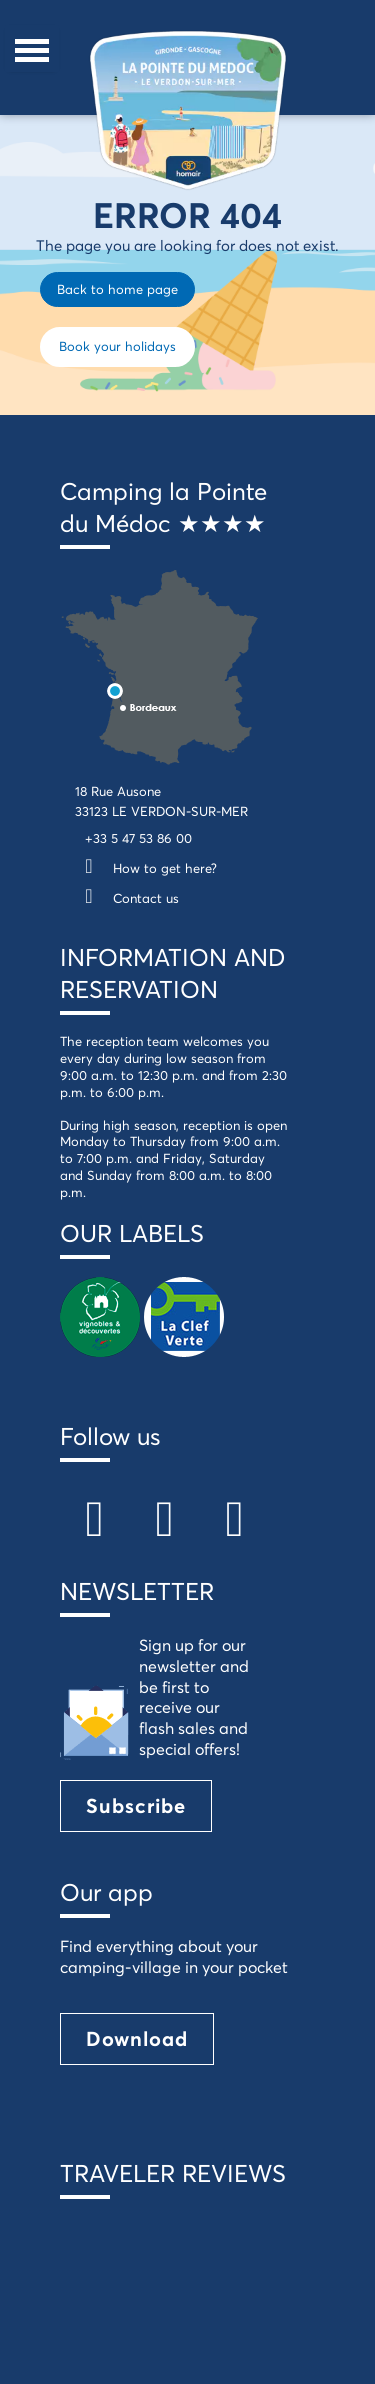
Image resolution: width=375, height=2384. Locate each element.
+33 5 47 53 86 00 (138, 838)
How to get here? (146, 868)
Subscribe (136, 1805)
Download (137, 2038)
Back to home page (117, 289)
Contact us (127, 898)
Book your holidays (117, 346)
